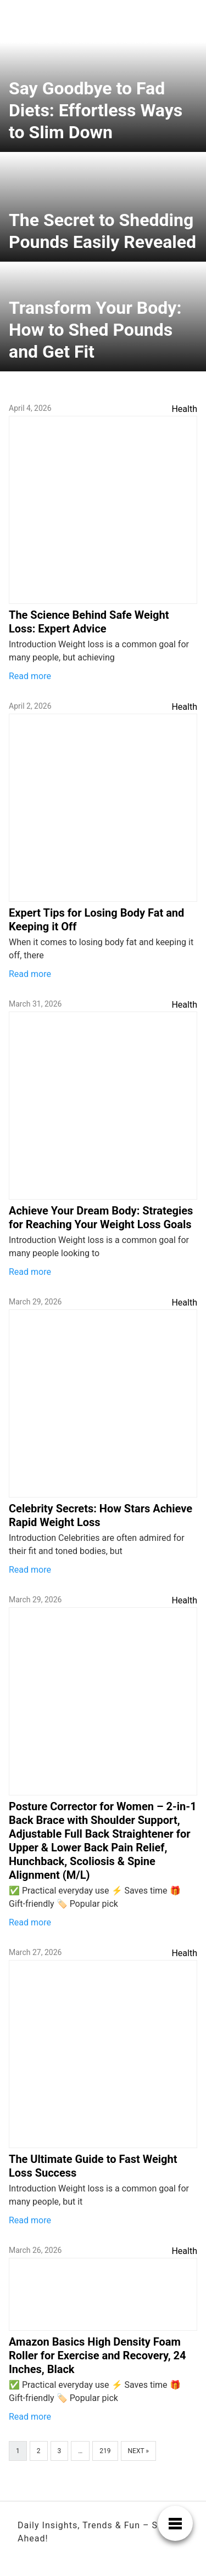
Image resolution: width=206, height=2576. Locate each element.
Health (184, 409)
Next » (138, 2451)
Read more (30, 676)
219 (104, 2451)
